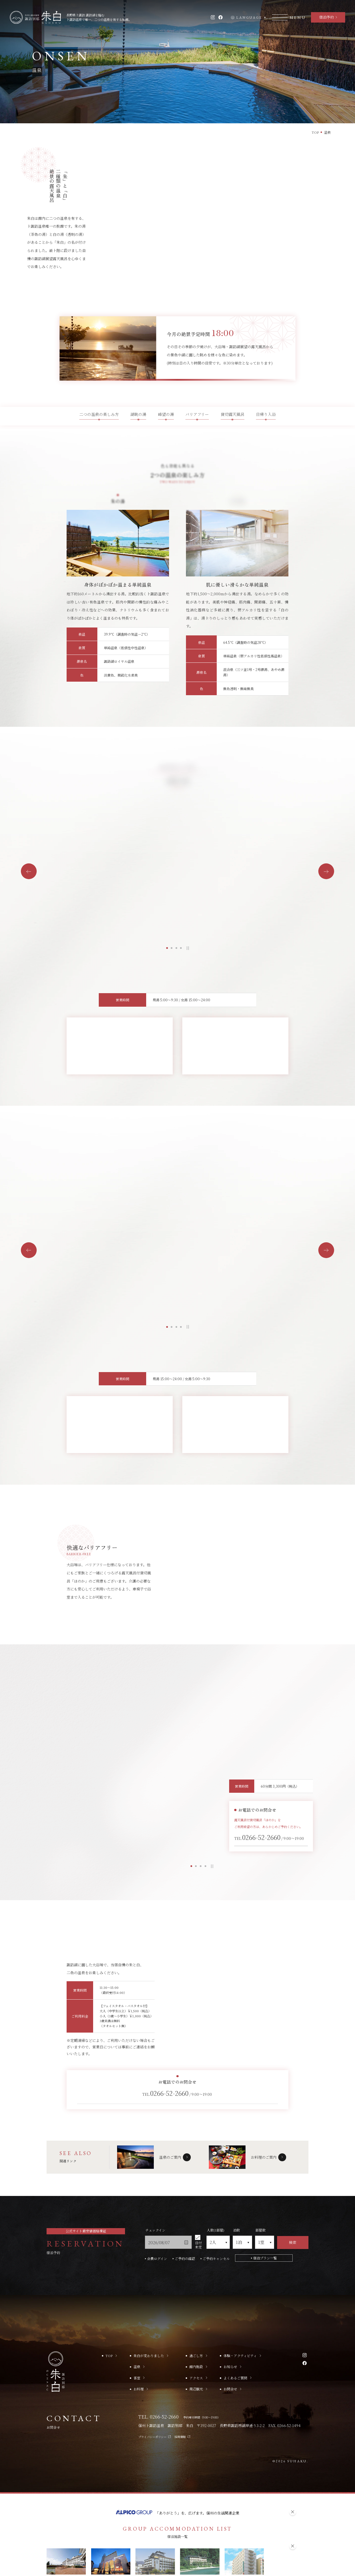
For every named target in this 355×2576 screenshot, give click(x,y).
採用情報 (182, 2388)
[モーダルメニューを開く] (289, 17)
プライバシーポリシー (154, 2388)
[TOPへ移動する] (35, 17)
